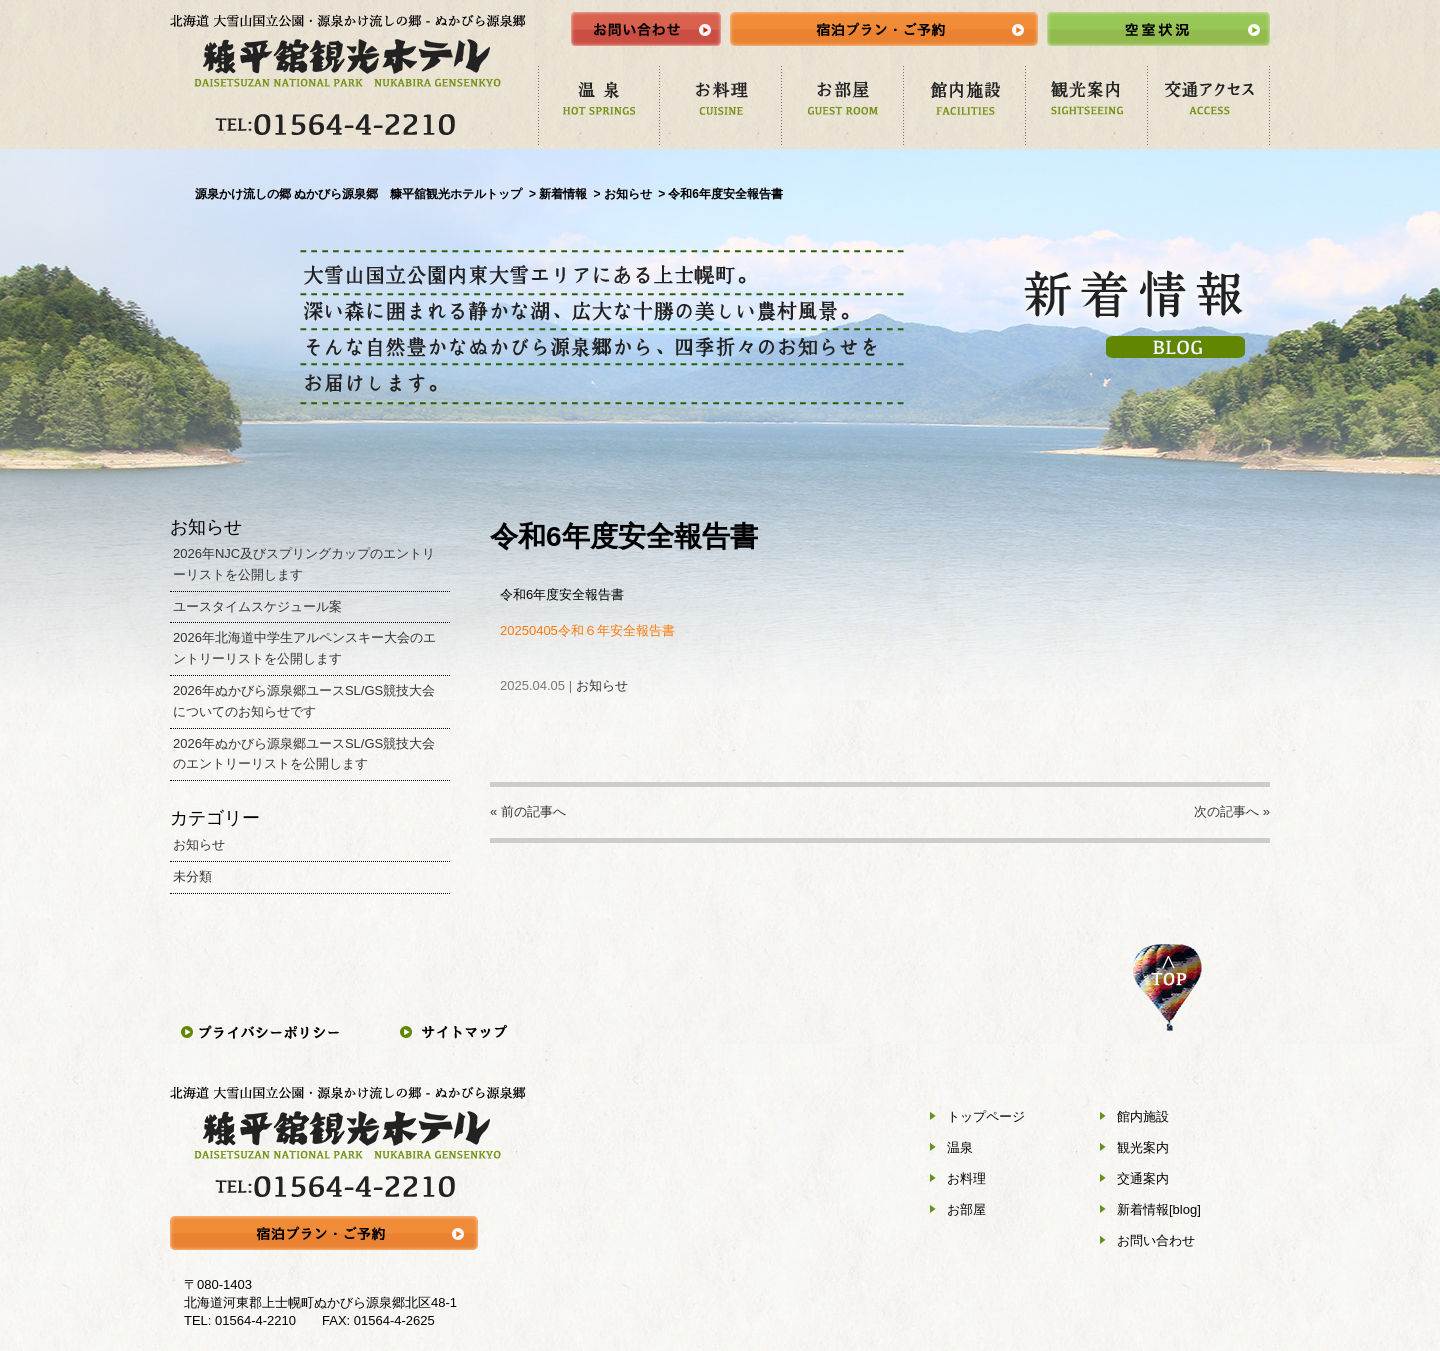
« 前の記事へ (528, 811)
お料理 (966, 1178)
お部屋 (966, 1209)
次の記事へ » (1232, 811)
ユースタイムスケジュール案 (257, 606)
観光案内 (1143, 1147)
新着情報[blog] (1159, 1209)
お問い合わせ (1156, 1240)
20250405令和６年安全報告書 (587, 630)
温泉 (960, 1147)
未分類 (192, 876)
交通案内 (1143, 1178)
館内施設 (1143, 1116)
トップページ (986, 1116)
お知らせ (602, 685)
